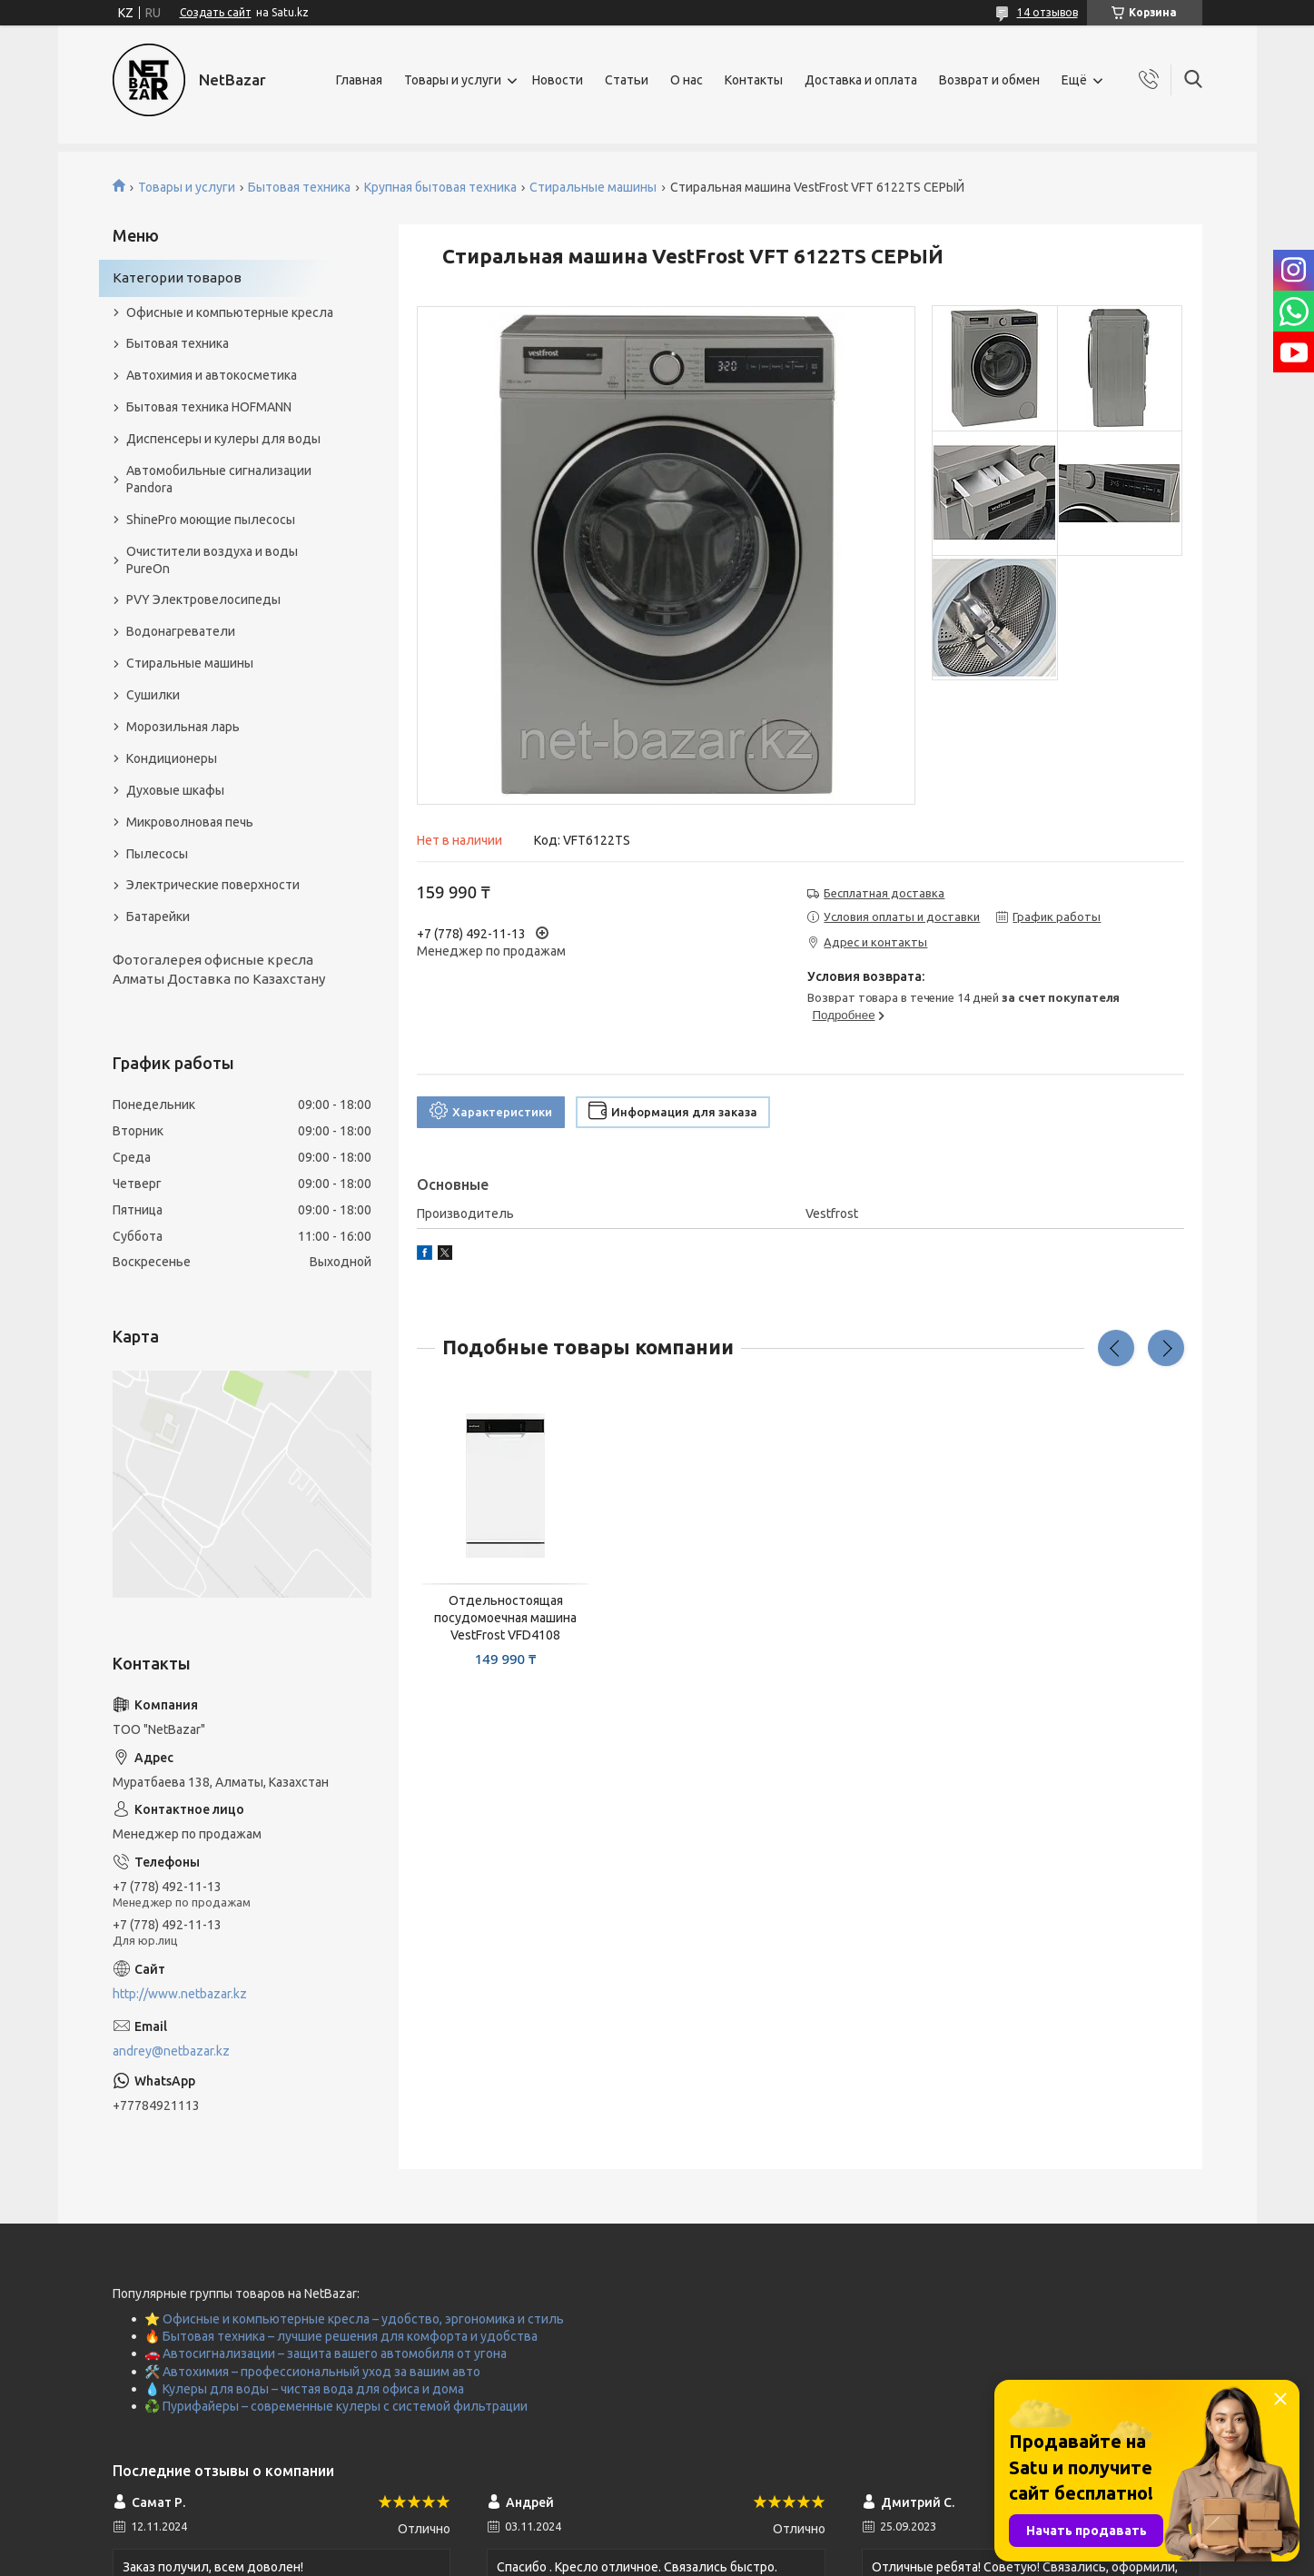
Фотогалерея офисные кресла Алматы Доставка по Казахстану (219, 969)
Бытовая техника (299, 187)
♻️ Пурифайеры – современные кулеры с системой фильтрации (336, 2406)
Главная (359, 80)
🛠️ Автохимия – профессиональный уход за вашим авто (312, 2371)
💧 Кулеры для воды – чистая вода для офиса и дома (304, 2389)
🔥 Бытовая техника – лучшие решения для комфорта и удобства (341, 2336)
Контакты (754, 80)
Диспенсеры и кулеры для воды (223, 438)
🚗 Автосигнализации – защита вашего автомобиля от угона (325, 2353)
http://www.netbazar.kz (180, 1993)
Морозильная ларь (183, 726)
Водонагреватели (180, 631)
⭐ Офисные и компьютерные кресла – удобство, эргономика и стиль (354, 2319)
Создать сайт (216, 12)
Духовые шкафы (175, 790)
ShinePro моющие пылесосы (210, 519)
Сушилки (153, 695)
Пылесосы (157, 854)
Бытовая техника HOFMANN (208, 407)
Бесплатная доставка (884, 893)
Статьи (626, 80)
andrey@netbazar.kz (171, 2051)
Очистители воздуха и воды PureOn (212, 560)
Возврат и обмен (989, 80)
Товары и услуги (452, 80)
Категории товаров (177, 277)
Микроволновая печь (189, 822)
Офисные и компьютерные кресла (229, 312)
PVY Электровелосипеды (203, 599)
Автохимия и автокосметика (211, 375)
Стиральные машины (593, 187)
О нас (686, 80)
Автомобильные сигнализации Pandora (218, 479)
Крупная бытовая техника (440, 187)
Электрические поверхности (213, 884)
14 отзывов (1047, 12)
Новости (557, 80)
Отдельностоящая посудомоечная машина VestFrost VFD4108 (505, 1617)
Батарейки (158, 916)
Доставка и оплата (861, 80)
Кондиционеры (171, 758)
